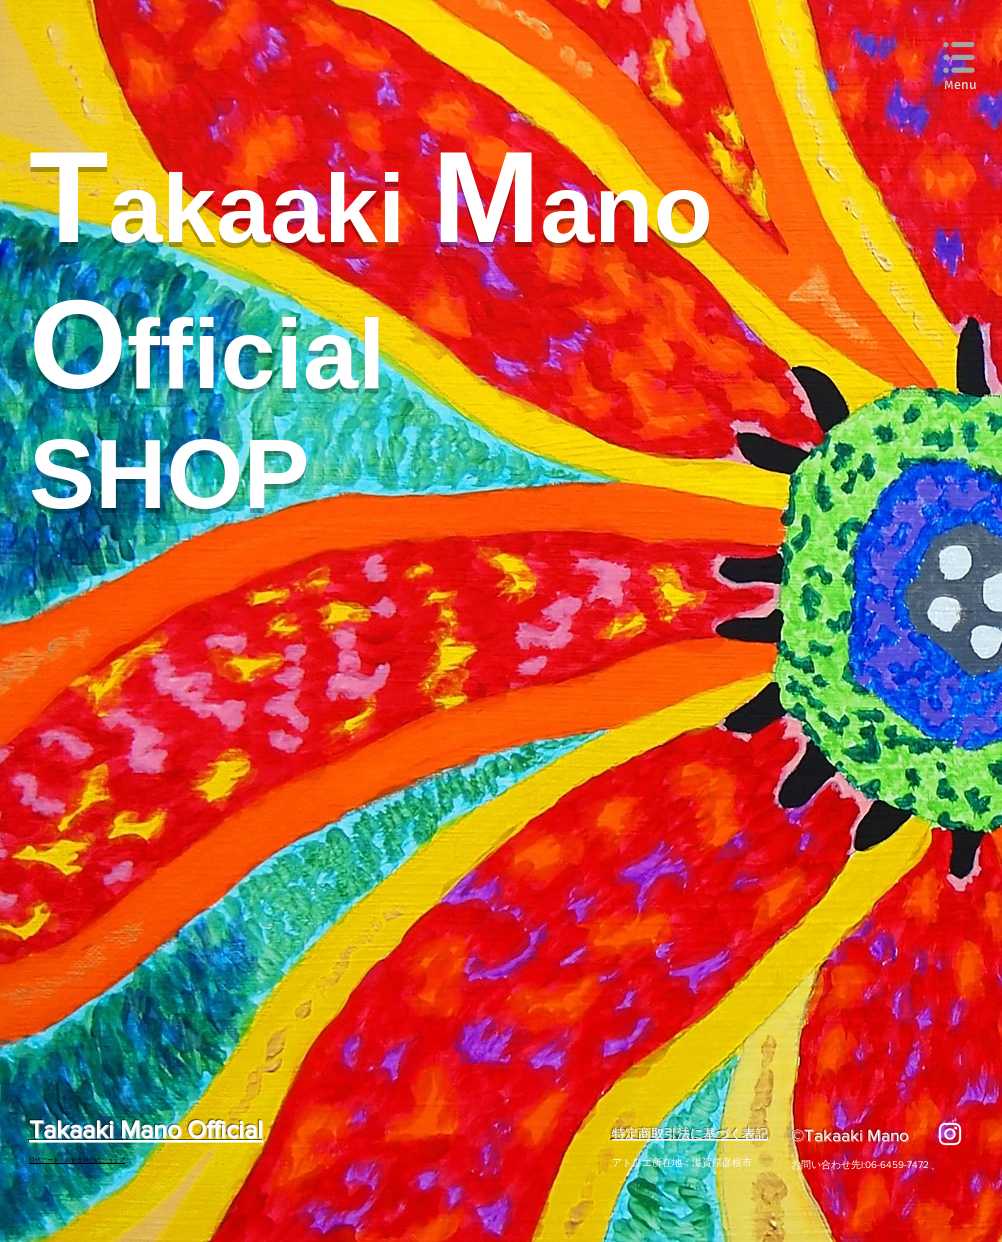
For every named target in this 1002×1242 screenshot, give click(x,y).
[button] (960, 58)
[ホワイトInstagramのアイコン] (950, 1134)
